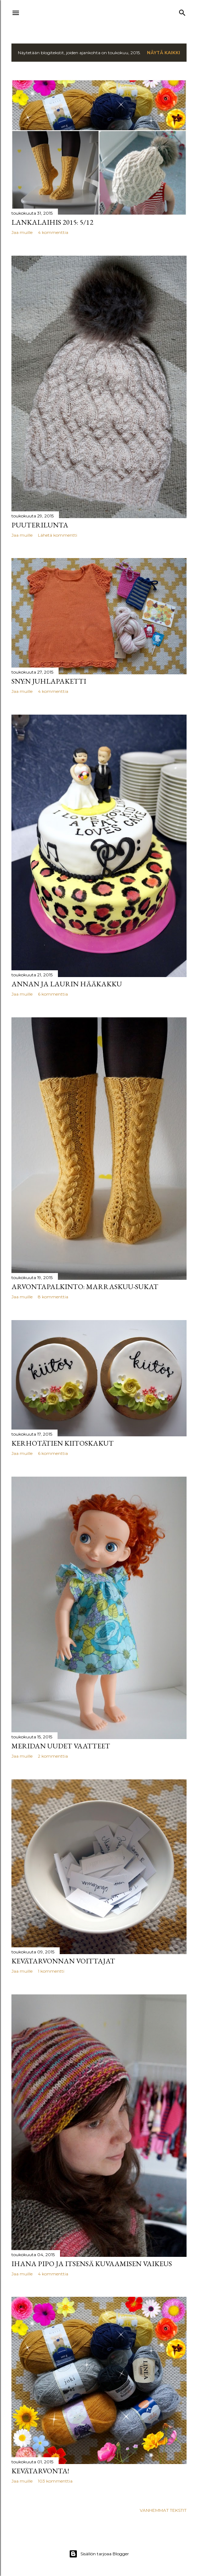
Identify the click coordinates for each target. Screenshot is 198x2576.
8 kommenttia (53, 1296)
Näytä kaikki (163, 52)
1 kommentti (51, 1971)
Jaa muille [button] (22, 232)
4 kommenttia (53, 232)
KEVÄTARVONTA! (40, 2470)
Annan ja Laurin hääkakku (66, 983)
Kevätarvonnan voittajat (63, 1961)
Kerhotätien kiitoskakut (62, 1443)
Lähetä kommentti (57, 535)
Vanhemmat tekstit (163, 2510)
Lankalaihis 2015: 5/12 (52, 222)
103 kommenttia (55, 2481)
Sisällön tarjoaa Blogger (99, 2554)
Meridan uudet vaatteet (60, 1745)
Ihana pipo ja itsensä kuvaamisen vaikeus (91, 2263)
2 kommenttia (53, 1756)
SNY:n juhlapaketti (48, 681)
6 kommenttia (53, 994)
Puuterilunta (39, 525)
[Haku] (182, 11)
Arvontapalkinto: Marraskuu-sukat (84, 1286)
